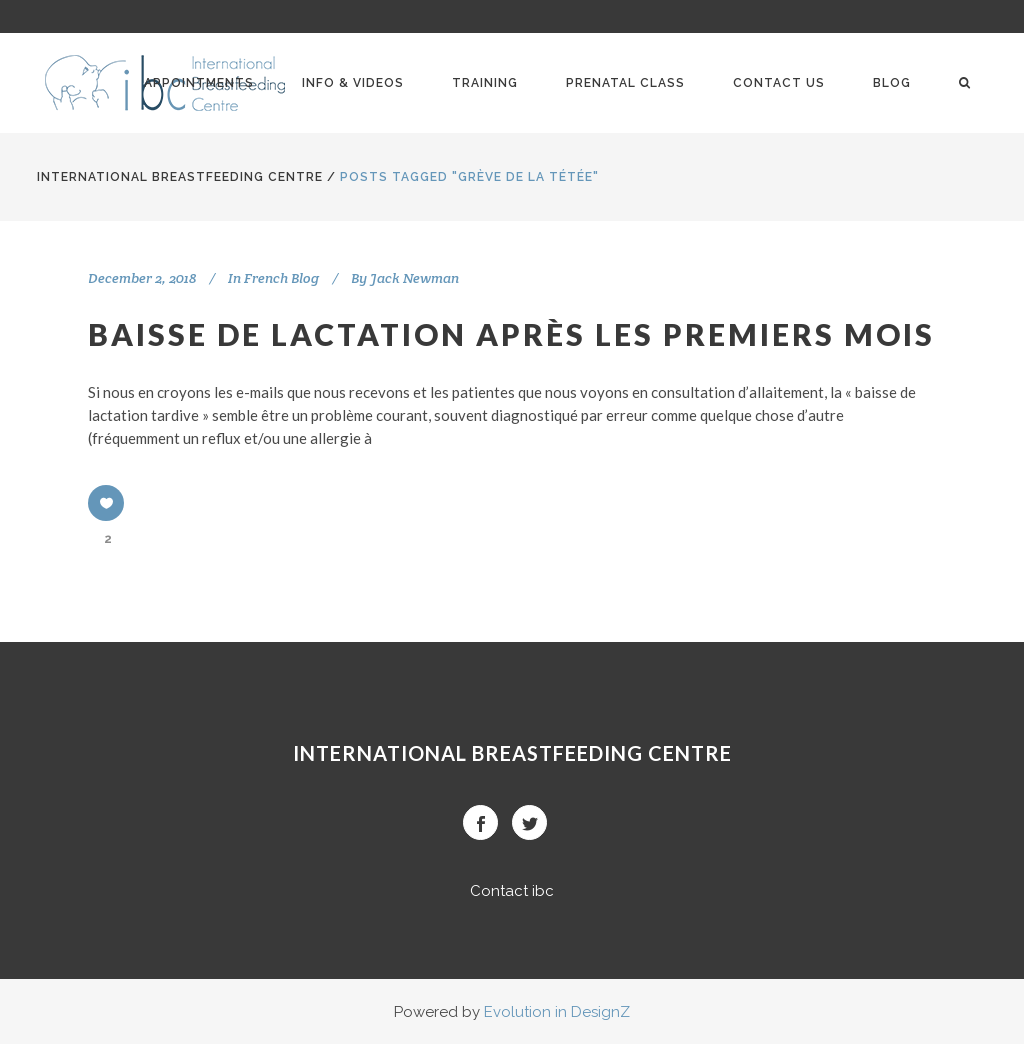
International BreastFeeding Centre (180, 177)
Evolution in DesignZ (557, 1012)
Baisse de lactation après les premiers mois (511, 334)
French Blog (281, 278)
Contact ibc (512, 891)
